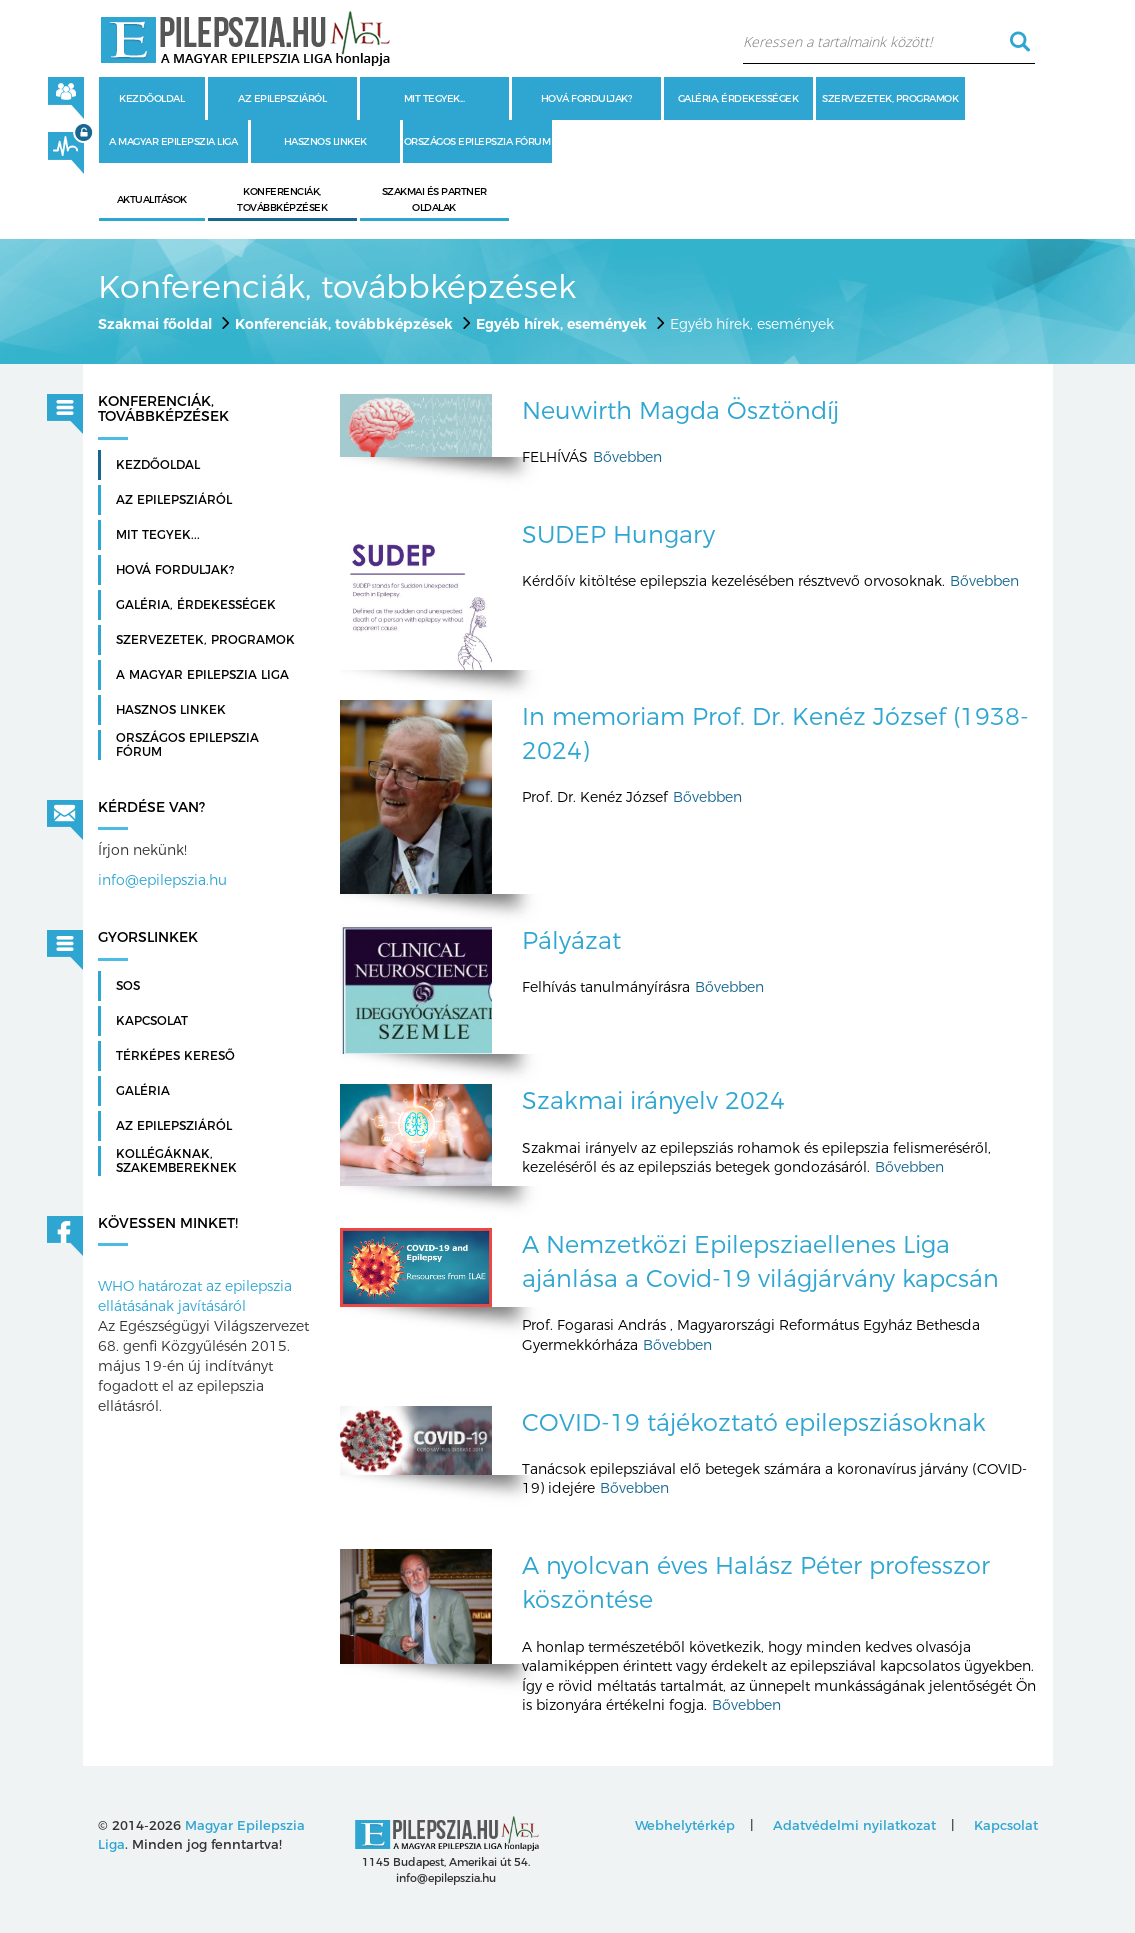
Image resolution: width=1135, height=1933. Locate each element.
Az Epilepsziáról (174, 1126)
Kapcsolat (152, 1021)
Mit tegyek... (434, 98)
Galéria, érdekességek (738, 98)
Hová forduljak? (586, 98)
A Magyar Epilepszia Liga (173, 141)
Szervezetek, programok (890, 98)
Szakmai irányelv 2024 (653, 1100)
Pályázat (571, 940)
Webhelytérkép (685, 1825)
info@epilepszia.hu (162, 880)
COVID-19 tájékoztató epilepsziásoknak (754, 1422)
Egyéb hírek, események (561, 324)
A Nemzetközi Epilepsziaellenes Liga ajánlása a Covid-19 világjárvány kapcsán (760, 1261)
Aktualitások (152, 199)
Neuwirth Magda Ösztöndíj (680, 410)
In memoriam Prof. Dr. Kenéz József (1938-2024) (775, 733)
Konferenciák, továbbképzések (344, 324)
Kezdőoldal (151, 98)
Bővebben (627, 457)
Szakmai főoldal (155, 324)
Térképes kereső (175, 1056)
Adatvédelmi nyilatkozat (854, 1825)
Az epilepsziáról (282, 98)
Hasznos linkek (325, 141)
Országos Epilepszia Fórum (477, 141)
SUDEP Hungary (618, 534)
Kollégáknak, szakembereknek (176, 1161)
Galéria (143, 1091)
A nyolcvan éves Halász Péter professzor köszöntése (756, 1582)
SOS (128, 986)
